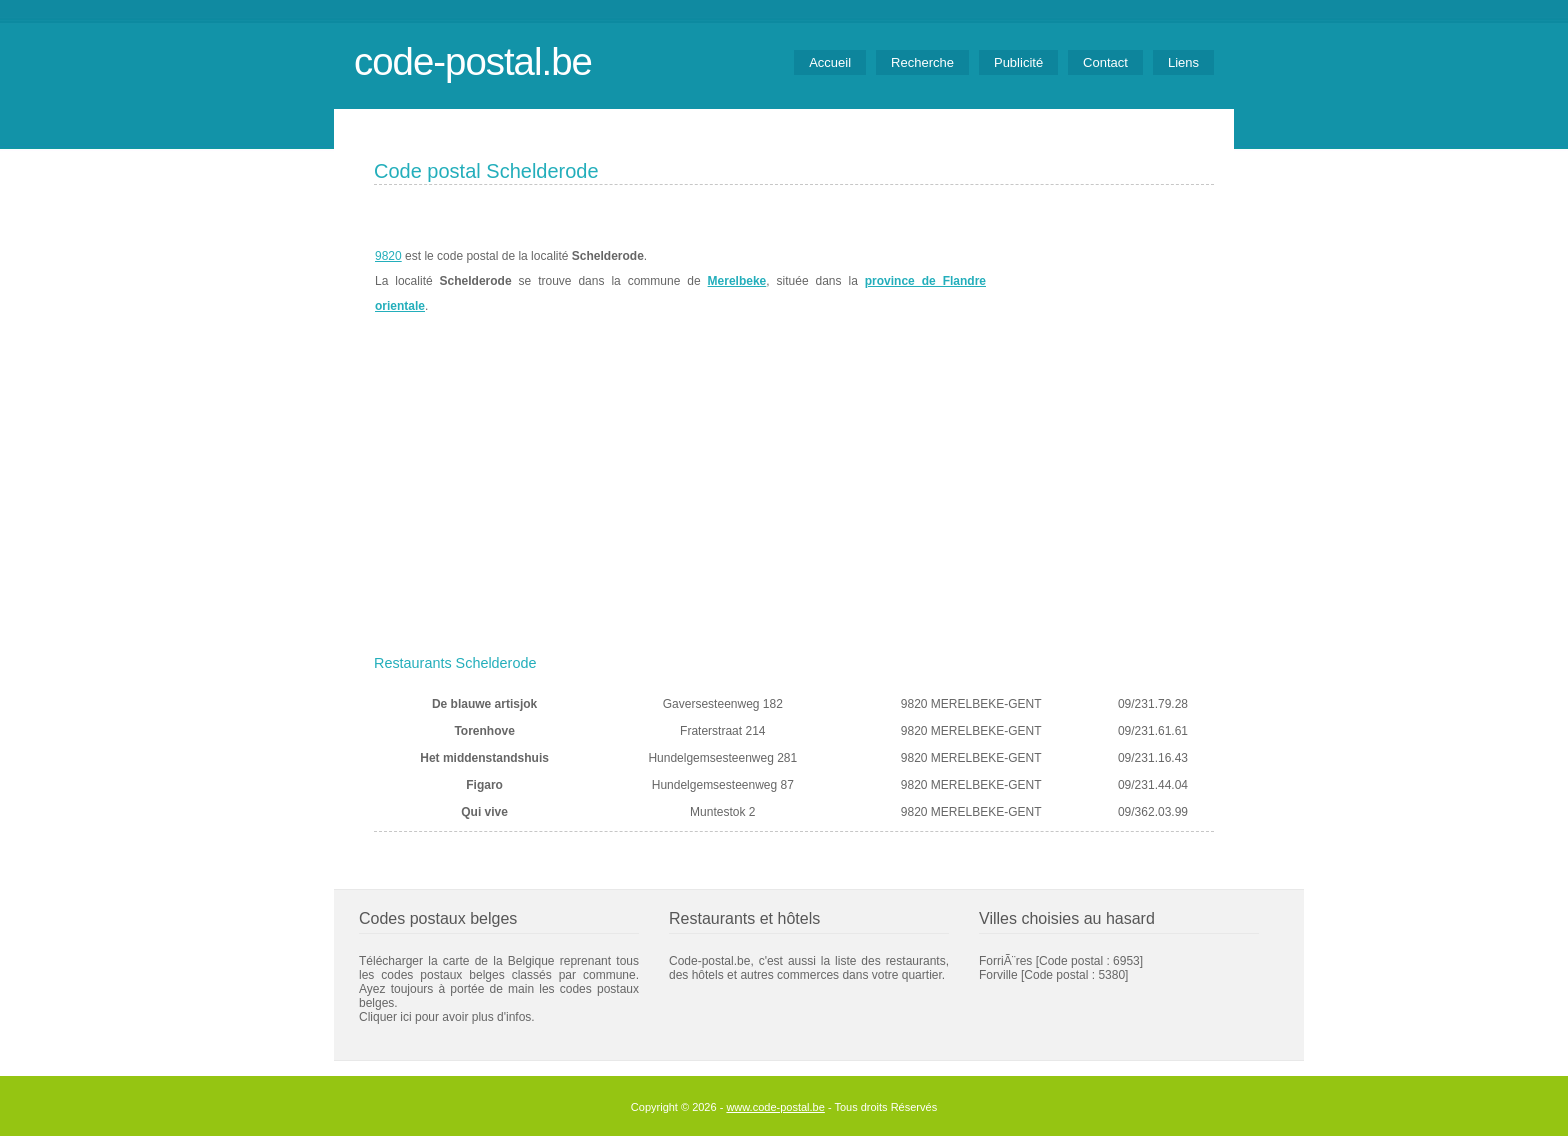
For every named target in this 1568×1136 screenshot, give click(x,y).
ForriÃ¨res (1005, 961)
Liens (1183, 62)
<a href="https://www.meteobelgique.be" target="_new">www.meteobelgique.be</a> (1100, 281)
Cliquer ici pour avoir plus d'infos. (447, 1017)
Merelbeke (737, 281)
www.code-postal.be (775, 1107)
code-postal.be (473, 61)
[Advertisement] (794, 497)
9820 (388, 256)
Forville (998, 975)
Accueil (830, 62)
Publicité (1018, 62)
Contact (1105, 62)
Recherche (922, 62)
